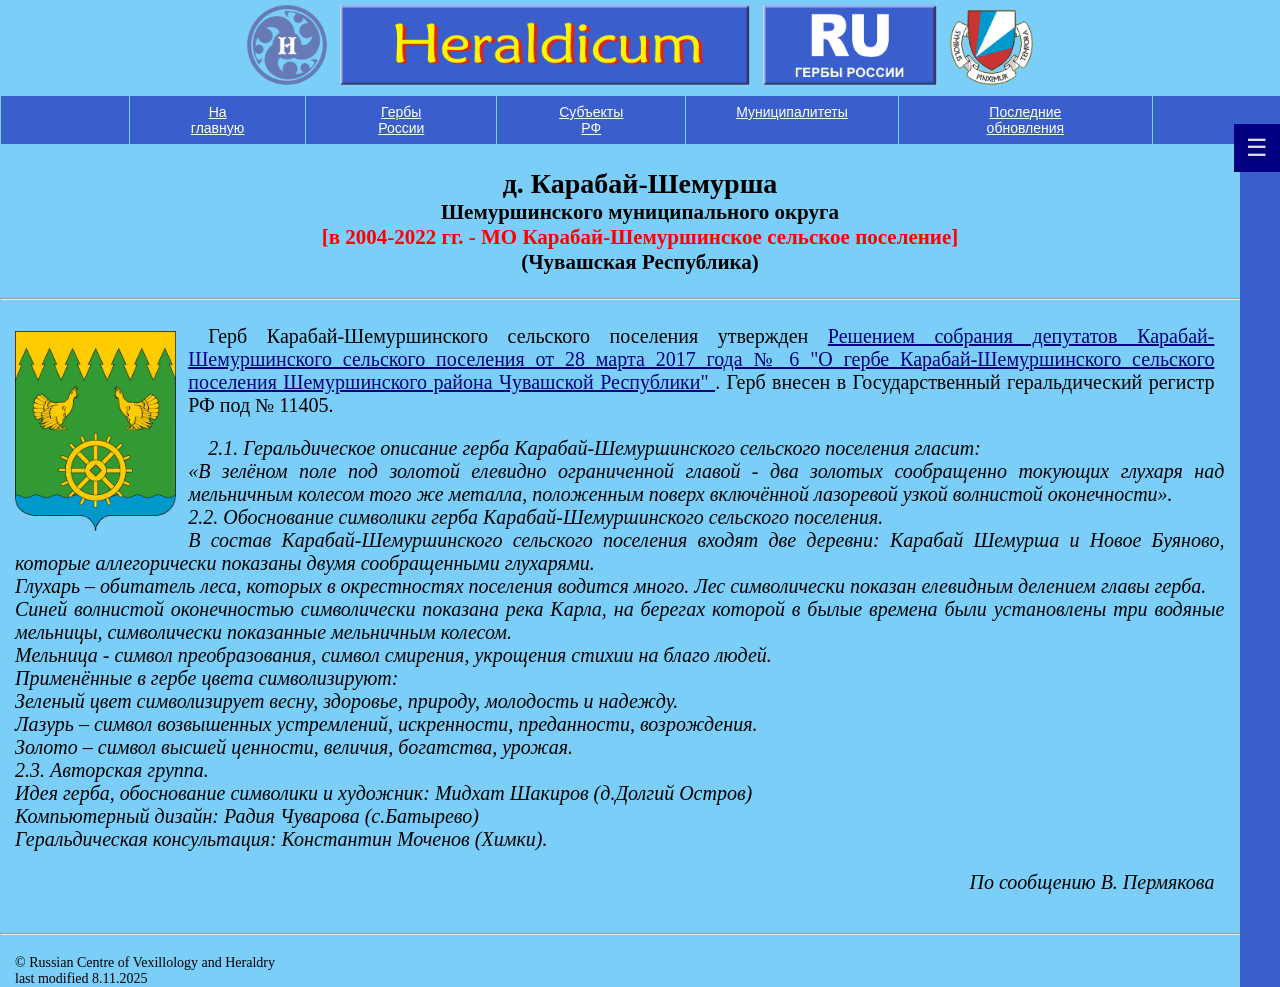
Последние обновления (1026, 120)
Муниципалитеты (792, 112)
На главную (217, 120)
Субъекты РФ (591, 120)
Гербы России (401, 120)
